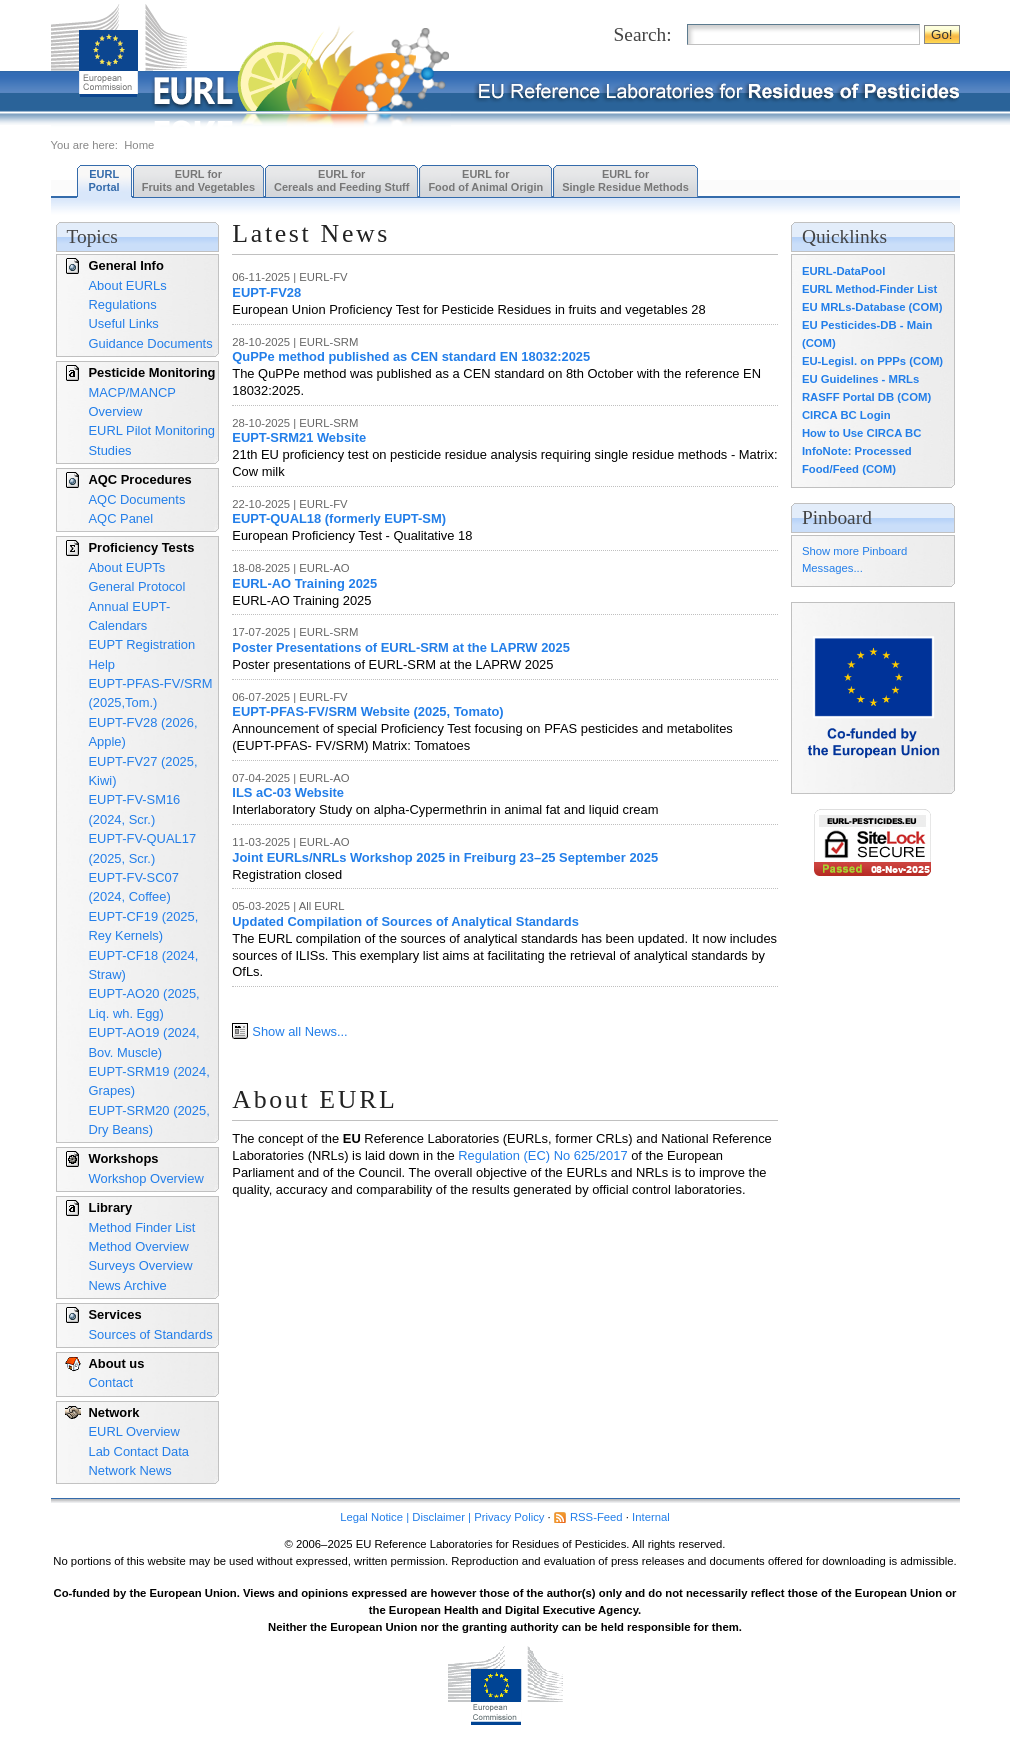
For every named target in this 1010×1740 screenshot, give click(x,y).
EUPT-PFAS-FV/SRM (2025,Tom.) (151, 693)
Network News (130, 1470)
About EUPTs (127, 567)
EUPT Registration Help (142, 654)
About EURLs (128, 285)
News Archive (128, 1285)
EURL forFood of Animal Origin (485, 180)
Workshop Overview (146, 1178)
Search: (643, 34)
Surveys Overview (141, 1265)
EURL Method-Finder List (869, 289)
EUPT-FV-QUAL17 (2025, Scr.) (143, 848)
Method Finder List (142, 1227)
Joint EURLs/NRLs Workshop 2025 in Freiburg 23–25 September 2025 (445, 857)
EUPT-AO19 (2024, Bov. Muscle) (144, 1042)
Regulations (123, 304)
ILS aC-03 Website (288, 792)
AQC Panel (121, 518)
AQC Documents (137, 499)
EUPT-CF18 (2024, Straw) (144, 965)
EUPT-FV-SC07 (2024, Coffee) (134, 887)
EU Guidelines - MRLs (860, 379)
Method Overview (139, 1246)
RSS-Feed (596, 1517)
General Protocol (137, 586)
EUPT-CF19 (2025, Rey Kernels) (144, 926)
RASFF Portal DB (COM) (866, 397)
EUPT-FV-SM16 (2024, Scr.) (135, 809)
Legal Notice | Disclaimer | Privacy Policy (442, 1517)
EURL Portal (104, 180)
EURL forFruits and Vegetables (198, 180)
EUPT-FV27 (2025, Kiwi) (143, 771)
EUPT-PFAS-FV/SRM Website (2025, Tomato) (367, 711)
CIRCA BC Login (846, 415)
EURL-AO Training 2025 (304, 583)
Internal (651, 1517)
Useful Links (124, 323)
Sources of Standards (151, 1334)
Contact (111, 1382)
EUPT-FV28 (266, 292)
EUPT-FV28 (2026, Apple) (143, 732)
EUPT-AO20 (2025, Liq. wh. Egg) (144, 1003)
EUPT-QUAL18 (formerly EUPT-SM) (339, 518)
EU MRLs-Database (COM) (872, 307)
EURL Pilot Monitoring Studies (152, 440)
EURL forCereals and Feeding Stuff (341, 180)
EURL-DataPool (843, 271)
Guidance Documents (151, 343)
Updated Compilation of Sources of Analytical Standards (405, 921)
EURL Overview (134, 1431)
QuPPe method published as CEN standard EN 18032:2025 (411, 356)
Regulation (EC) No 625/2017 (542, 1155)
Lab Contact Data (139, 1451)
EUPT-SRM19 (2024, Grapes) (149, 1081)
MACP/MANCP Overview (132, 402)
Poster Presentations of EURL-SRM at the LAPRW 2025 (401, 647)
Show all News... (299, 1031)
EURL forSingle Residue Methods (625, 180)
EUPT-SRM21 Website (299, 437)
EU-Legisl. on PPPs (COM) (872, 361)
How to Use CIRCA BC (861, 433)
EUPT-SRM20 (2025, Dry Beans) (149, 1120)
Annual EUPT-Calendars (130, 616)
